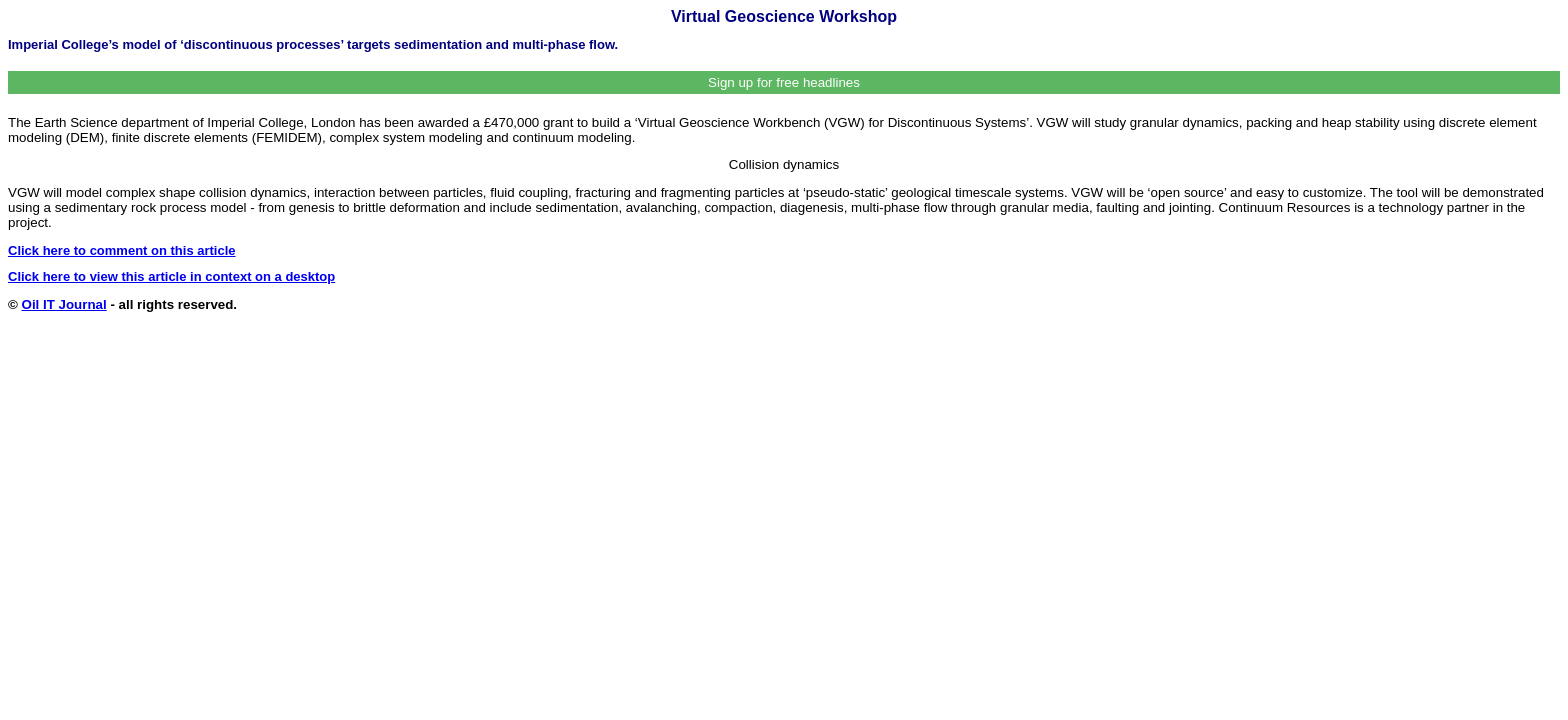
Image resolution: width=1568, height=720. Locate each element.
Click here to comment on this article (122, 250)
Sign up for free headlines (784, 82)
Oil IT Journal (64, 304)
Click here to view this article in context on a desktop (171, 276)
